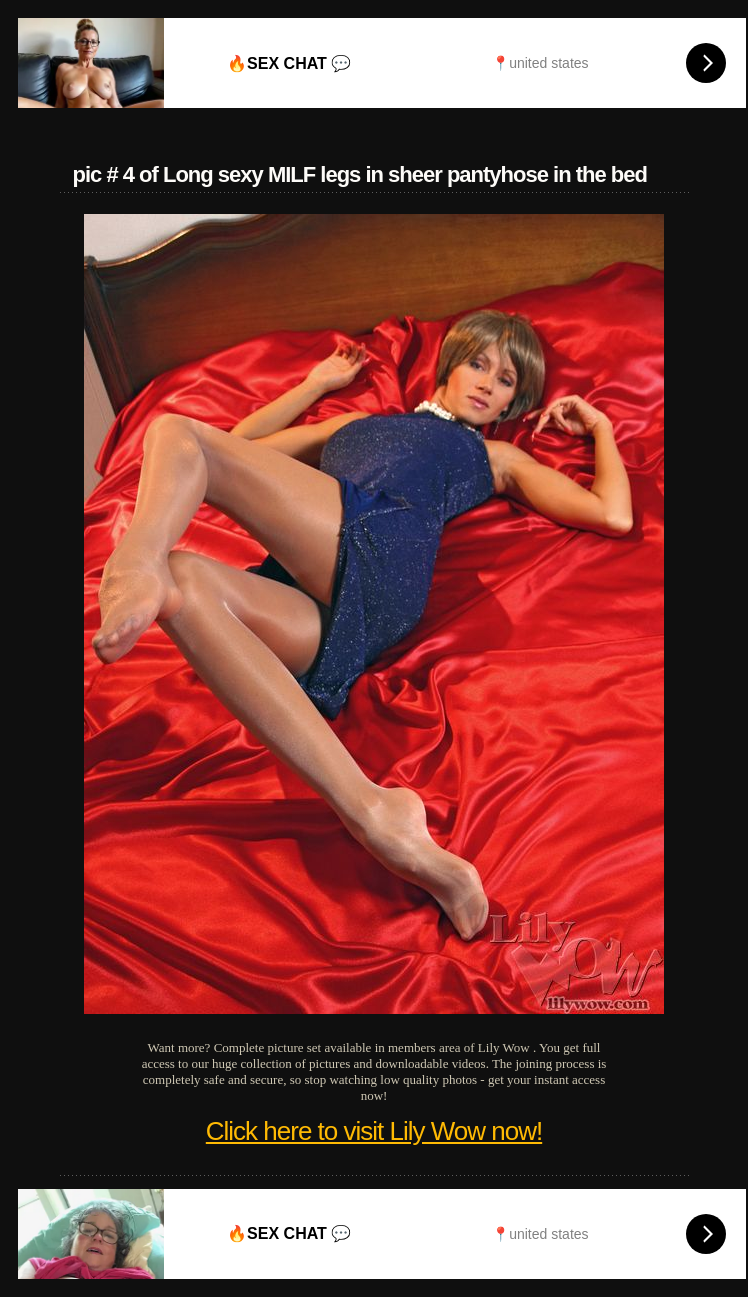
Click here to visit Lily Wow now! (374, 1131)
